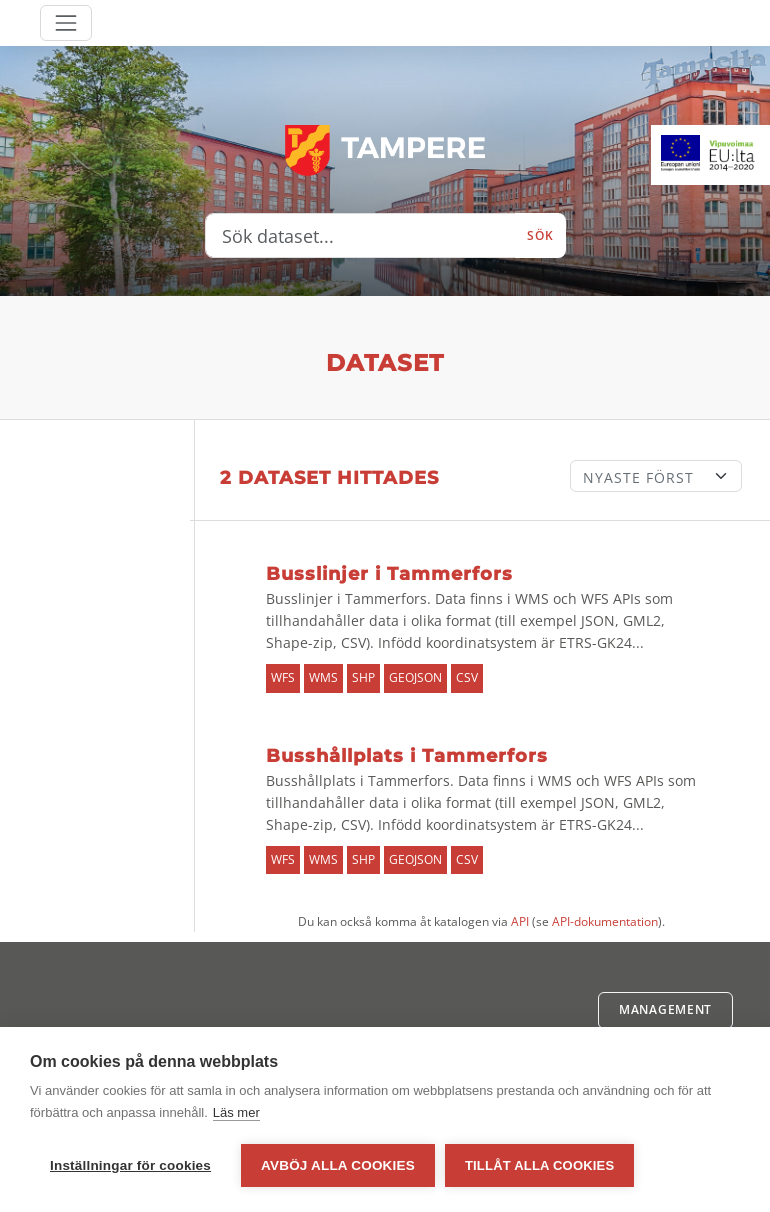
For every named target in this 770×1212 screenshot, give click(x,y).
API (520, 921)
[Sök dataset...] (361, 236)
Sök (540, 235)
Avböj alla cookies (338, 1165)
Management (665, 1009)
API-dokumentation (605, 921)
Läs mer (236, 1112)
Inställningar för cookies (130, 1165)
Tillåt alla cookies (539, 1165)
